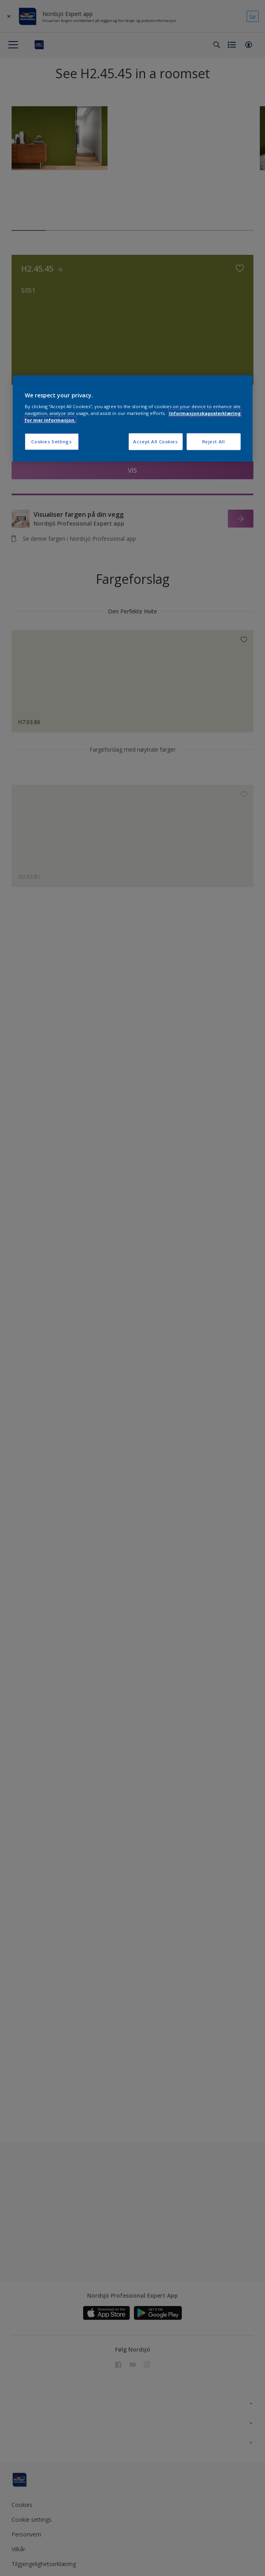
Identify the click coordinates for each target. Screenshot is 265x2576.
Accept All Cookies (155, 442)
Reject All (213, 442)
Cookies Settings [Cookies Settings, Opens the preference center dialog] (51, 442)
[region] (133, 418)
